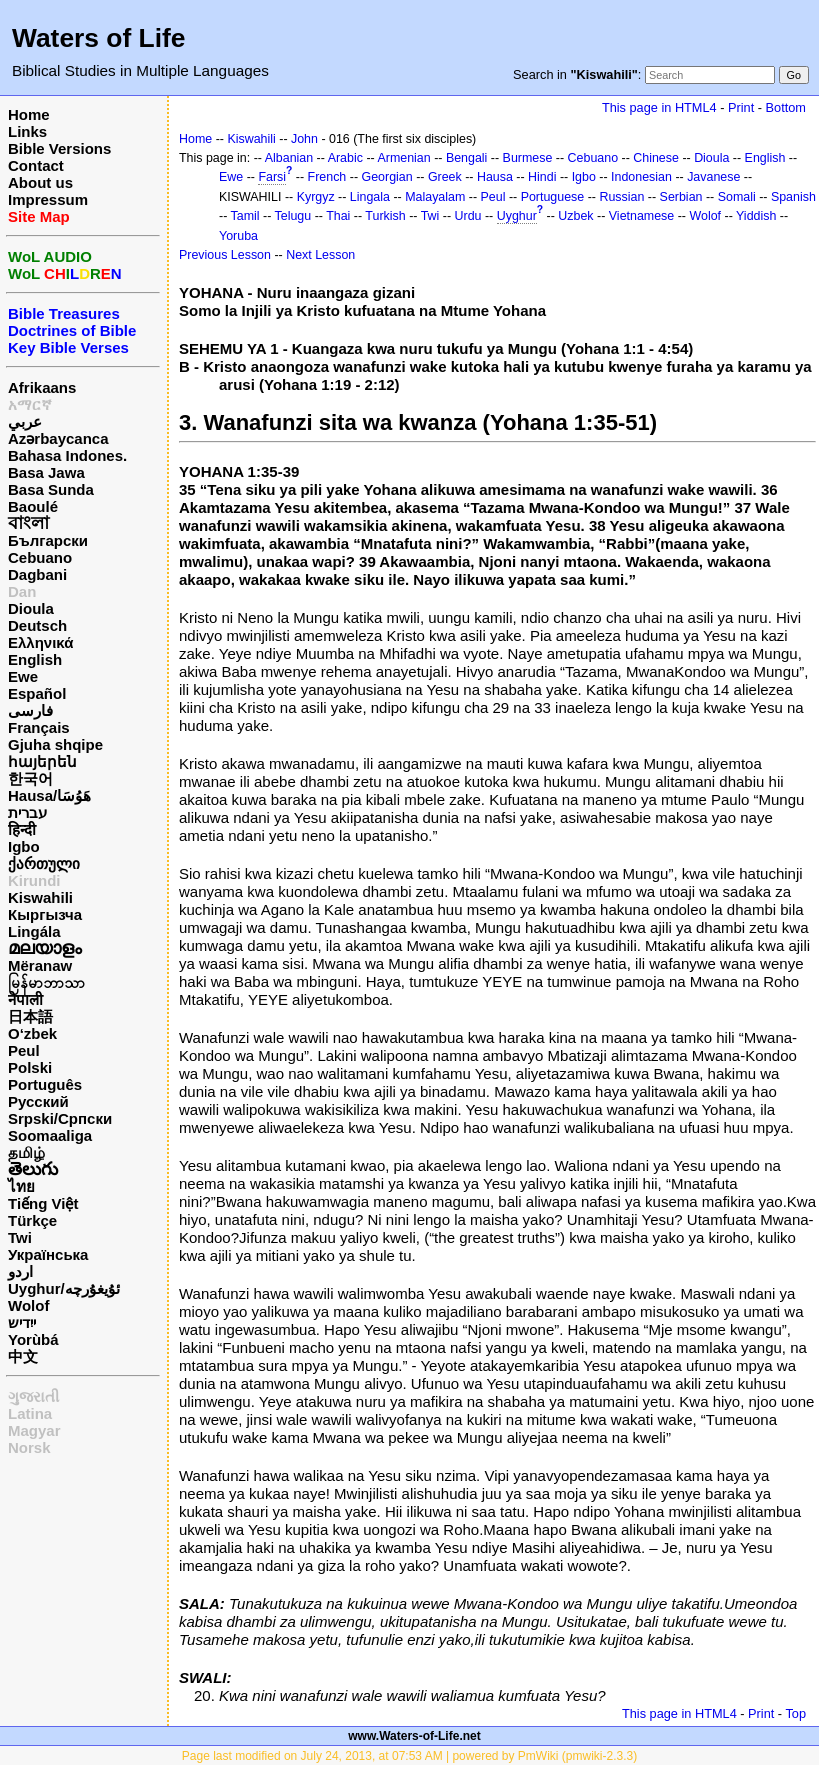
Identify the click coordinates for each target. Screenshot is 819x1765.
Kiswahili (40, 897)
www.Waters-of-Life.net (414, 1736)
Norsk (29, 1447)
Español (37, 693)
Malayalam (435, 197)
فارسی (30, 710)
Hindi (542, 177)
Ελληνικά (40, 642)
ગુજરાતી (33, 1396)
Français (39, 727)
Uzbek (575, 216)
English (35, 659)
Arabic (345, 158)
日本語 (30, 1016)
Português (45, 1084)
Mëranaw (40, 965)
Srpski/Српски (60, 1118)
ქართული (44, 863)
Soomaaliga (50, 1135)
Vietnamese (641, 216)
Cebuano (40, 557)
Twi (20, 1237)
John (304, 139)
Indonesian (641, 177)
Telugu (293, 216)
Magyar (34, 1430)
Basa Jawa (46, 472)
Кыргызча (45, 914)
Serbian (681, 197)
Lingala (370, 197)
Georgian (387, 177)
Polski (30, 1067)
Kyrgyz (316, 197)
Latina (30, 1413)
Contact (36, 165)
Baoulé (33, 506)
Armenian (403, 158)
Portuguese (553, 197)
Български (48, 540)
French (327, 177)
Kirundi (34, 880)
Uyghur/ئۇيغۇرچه (64, 1288)
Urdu (468, 216)
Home (29, 114)
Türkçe (32, 1220)
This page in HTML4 (659, 107)
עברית (27, 812)
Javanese (713, 177)
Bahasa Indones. (67, 455)
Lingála (34, 931)
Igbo (24, 846)
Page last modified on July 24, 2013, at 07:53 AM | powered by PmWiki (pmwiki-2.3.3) (409, 1756)
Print (741, 107)
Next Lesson (320, 255)
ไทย (21, 1186)
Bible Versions (59, 148)
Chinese (656, 158)
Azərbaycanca (58, 438)
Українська (48, 1254)
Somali (737, 197)
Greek (445, 177)
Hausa (495, 177)
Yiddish (756, 216)
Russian (621, 197)
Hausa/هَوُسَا (49, 795)
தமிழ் (26, 1152)
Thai (338, 216)
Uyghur (517, 216)
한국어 (30, 778)
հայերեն (42, 761)
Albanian (289, 158)
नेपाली (25, 999)
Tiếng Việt (43, 1203)
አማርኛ (30, 404)
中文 (23, 1356)
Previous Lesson (225, 255)
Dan (22, 591)
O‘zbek (32, 1033)
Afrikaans (42, 387)
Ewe (23, 676)
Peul (24, 1050)
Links (27, 131)
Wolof (28, 1305)
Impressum (48, 199)
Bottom (786, 107)
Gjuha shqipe (55, 744)
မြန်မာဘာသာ (46, 982)
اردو (20, 1271)
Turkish (385, 216)
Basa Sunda (51, 489)
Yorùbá (33, 1339)
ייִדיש (22, 1322)
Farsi (272, 177)
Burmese (528, 158)
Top (795, 1713)
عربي (25, 421)
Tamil (245, 216)
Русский (38, 1101)
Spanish (793, 197)
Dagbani (37, 574)
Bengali (467, 158)
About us (40, 182)
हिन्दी (22, 829)
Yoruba (238, 236)
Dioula (31, 608)
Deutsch (37, 625)
